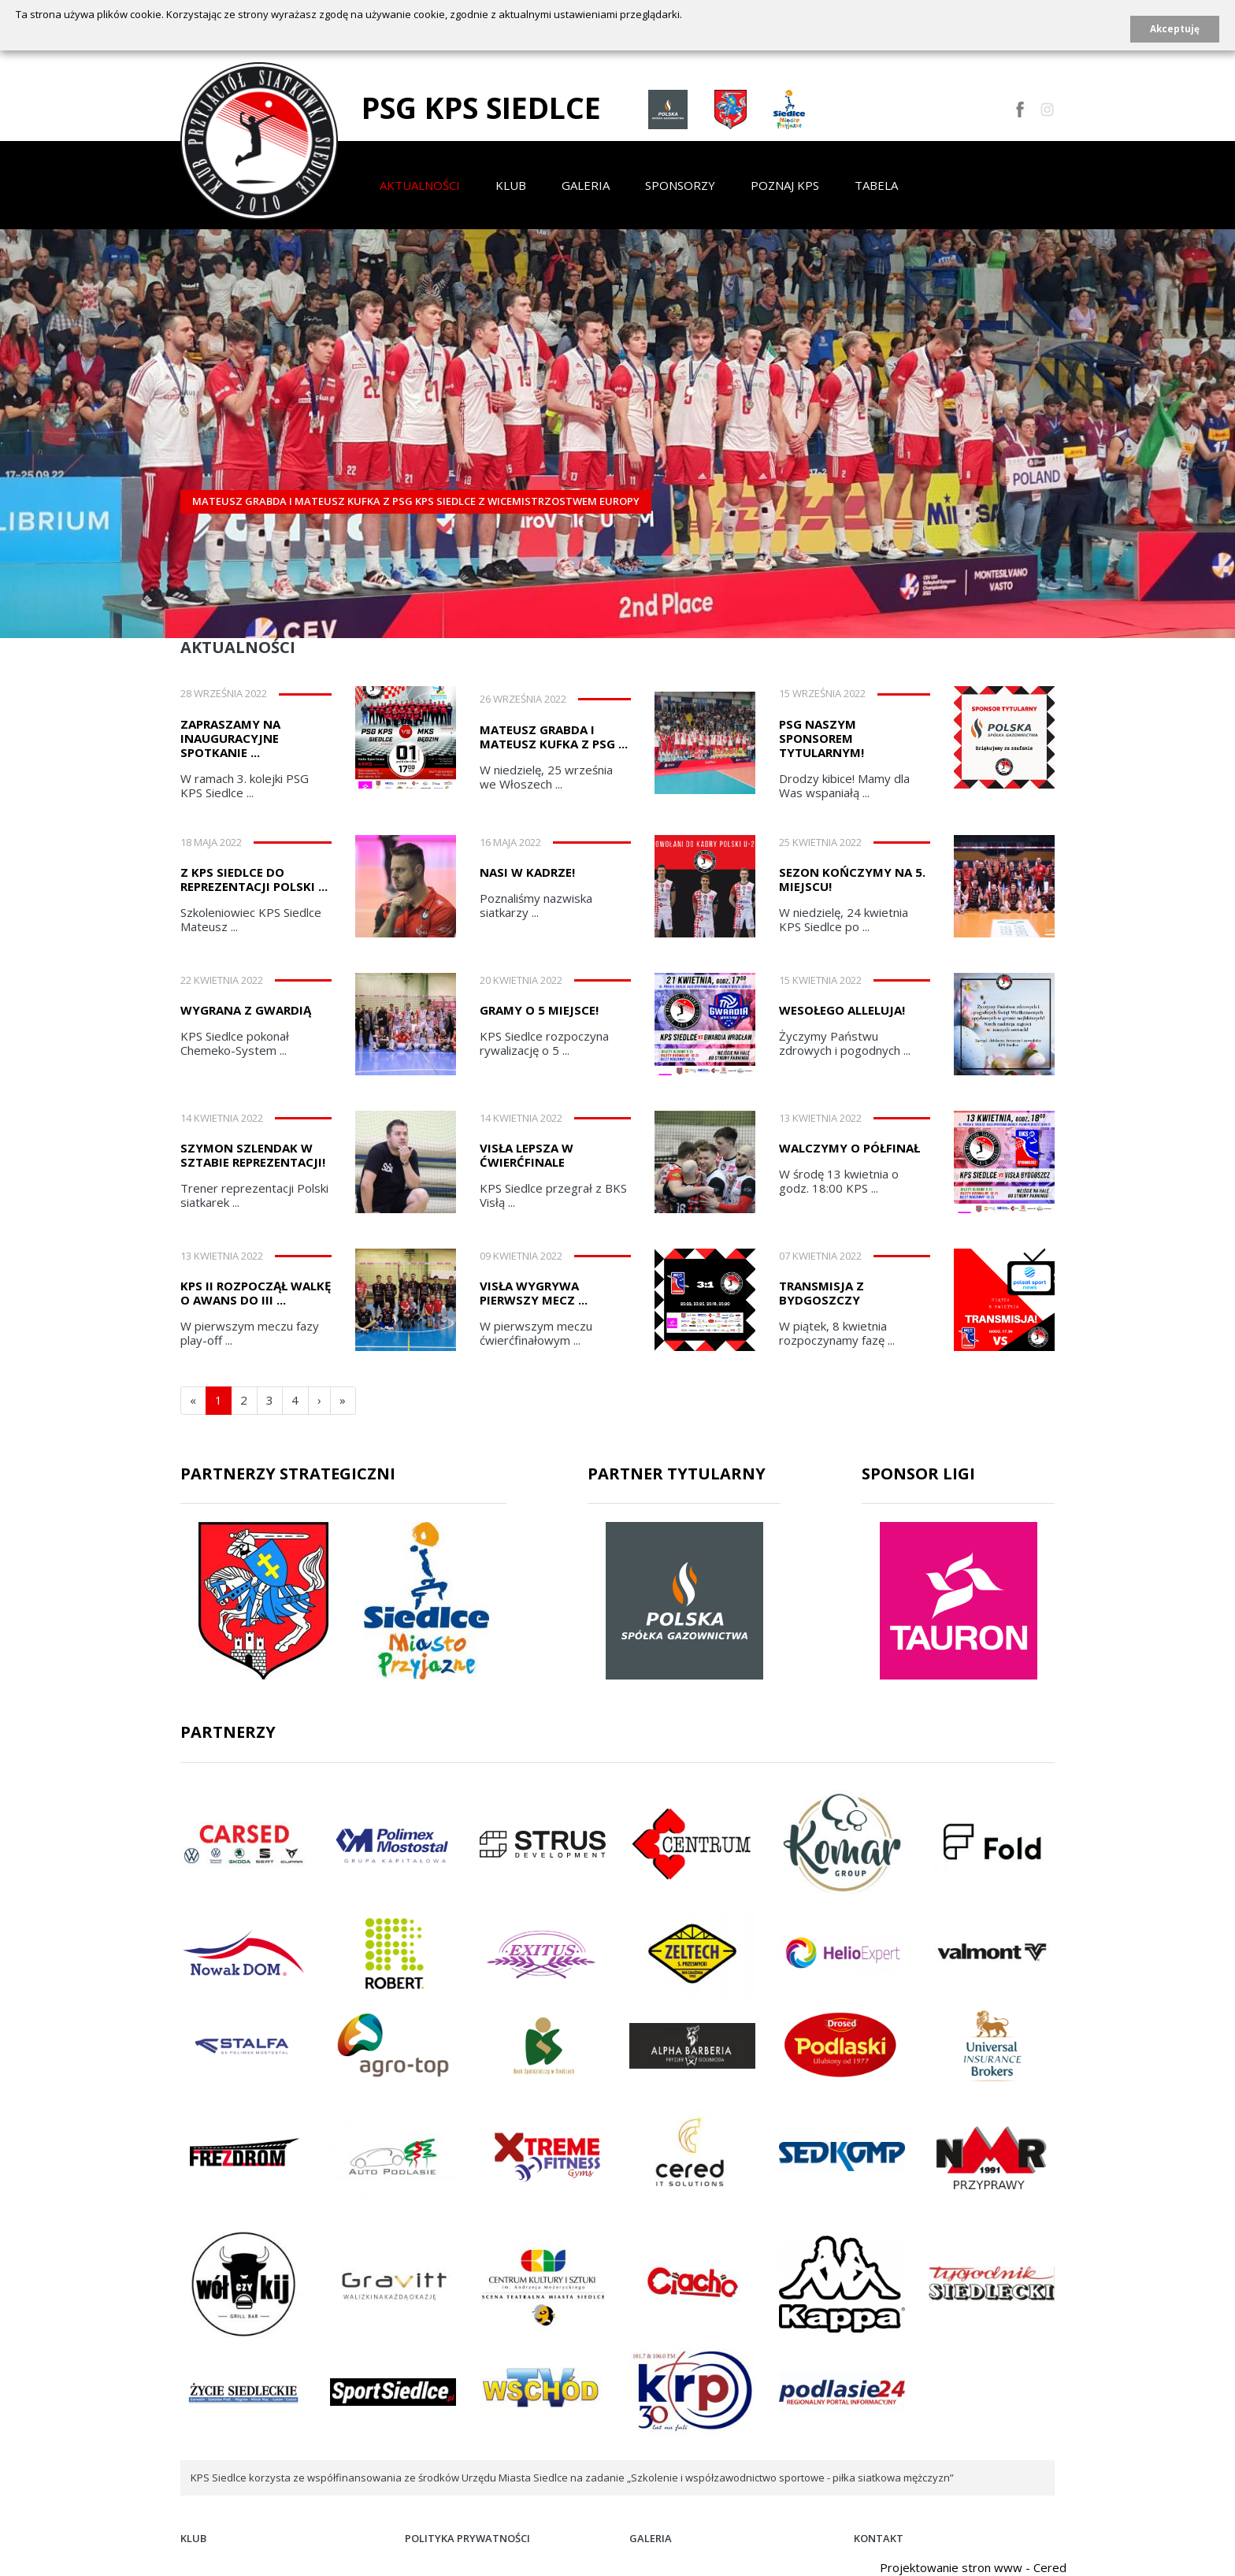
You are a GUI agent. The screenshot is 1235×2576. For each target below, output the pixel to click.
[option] (617, 422)
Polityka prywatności (467, 2538)
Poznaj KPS (785, 185)
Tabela (876, 185)
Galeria (586, 185)
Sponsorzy (680, 185)
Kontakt (878, 2538)
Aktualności (420, 185)
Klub (510, 185)
